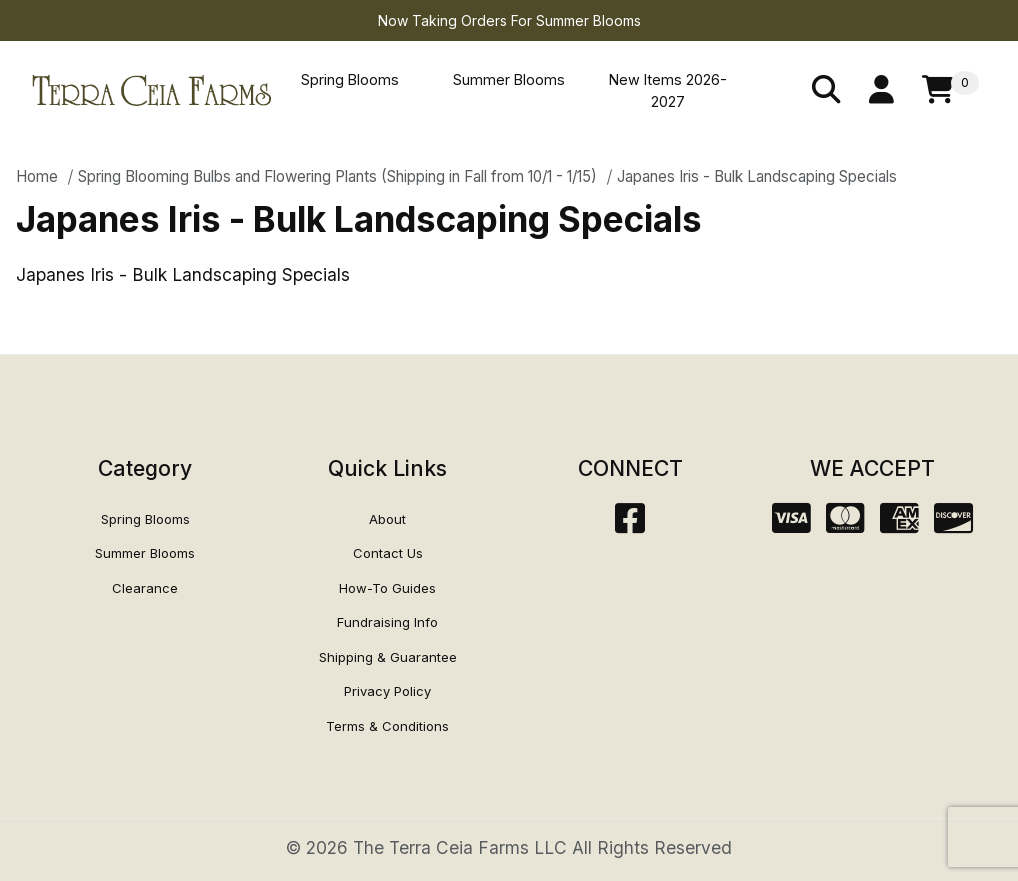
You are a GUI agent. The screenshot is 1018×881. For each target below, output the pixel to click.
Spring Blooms (350, 79)
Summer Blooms (509, 79)
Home (37, 176)
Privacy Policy (387, 691)
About (387, 519)
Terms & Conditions (387, 726)
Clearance (145, 588)
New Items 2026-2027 (668, 90)
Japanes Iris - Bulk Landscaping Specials (757, 176)
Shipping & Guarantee (388, 657)
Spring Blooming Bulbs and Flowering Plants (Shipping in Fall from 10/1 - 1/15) (337, 176)
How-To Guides (387, 588)
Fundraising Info (387, 622)
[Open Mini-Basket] (950, 90)
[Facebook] (630, 524)
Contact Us (388, 553)
